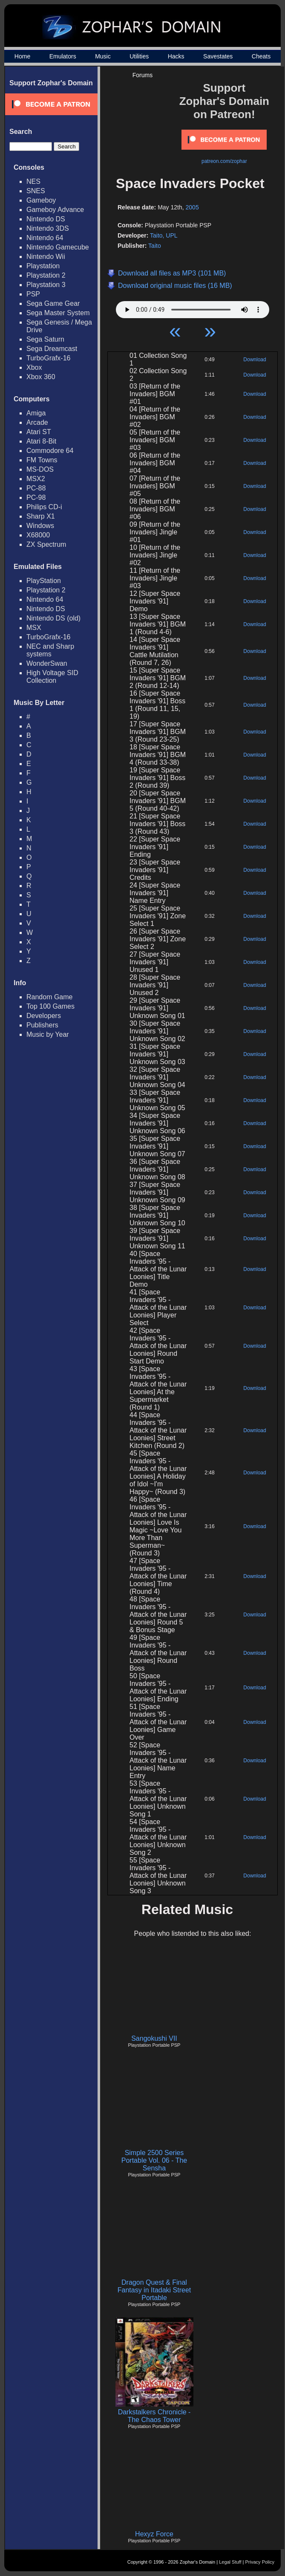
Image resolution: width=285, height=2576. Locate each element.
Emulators (62, 56)
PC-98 (36, 497)
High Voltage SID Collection (52, 676)
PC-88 (36, 488)
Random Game (49, 997)
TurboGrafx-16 (48, 358)
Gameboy (41, 200)
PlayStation (43, 580)
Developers (43, 1015)
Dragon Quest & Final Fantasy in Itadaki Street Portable (154, 2290)
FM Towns (42, 460)
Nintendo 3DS (47, 228)
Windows (40, 525)
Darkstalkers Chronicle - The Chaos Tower (154, 2415)
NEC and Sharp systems (50, 650)
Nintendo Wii (45, 256)
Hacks (176, 56)
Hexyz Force (154, 2534)
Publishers (42, 1025)
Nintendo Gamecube (57, 247)
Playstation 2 (46, 275)
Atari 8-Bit (41, 441)
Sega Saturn (45, 339)
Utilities (139, 56)
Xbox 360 (40, 376)
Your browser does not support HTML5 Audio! (192, 307)
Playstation (43, 266)
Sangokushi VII (154, 2038)
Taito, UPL (164, 235)
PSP (33, 294)
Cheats (261, 56)
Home (22, 56)
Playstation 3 (46, 284)
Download (254, 360)
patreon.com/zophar (224, 161)
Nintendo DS (45, 219)
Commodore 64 (49, 450)
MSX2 (35, 478)
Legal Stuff (230, 2561)
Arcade (37, 422)
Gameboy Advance (55, 209)
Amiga (36, 413)
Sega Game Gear (53, 303)
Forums (142, 75)
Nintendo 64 (44, 237)
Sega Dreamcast (51, 348)
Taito (154, 245)
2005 (192, 207)
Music (103, 56)
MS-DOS (40, 469)
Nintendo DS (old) (53, 618)
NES (33, 181)
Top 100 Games (50, 1006)
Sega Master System (58, 312)
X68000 (38, 535)
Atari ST (38, 431)
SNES (35, 190)
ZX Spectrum (46, 544)
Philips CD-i (44, 507)
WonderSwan (46, 663)
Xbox (34, 367)
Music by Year (47, 1034)
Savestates (218, 56)
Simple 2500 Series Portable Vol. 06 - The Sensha (154, 2160)
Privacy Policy (259, 2561)
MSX (33, 627)
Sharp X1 (40, 516)
